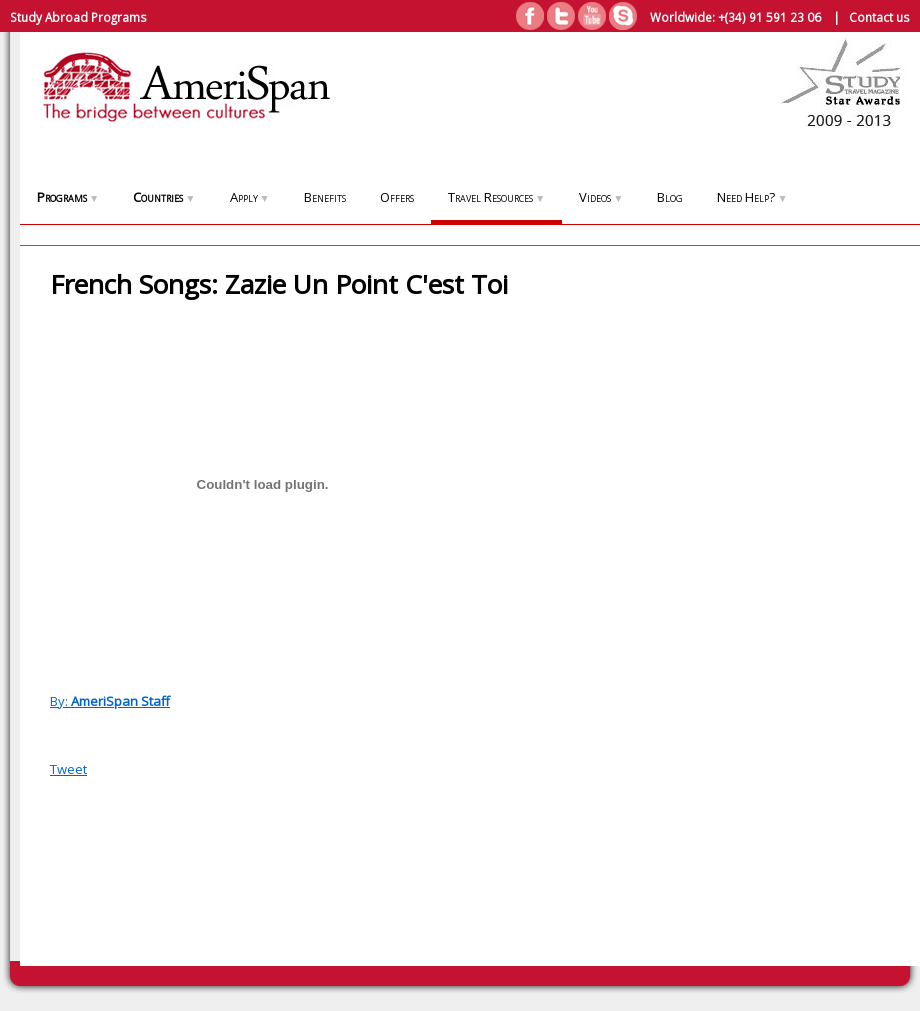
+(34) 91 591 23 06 (769, 17)
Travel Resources (496, 197)
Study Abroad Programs (78, 17)
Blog (670, 197)
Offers (397, 197)
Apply (250, 197)
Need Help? (752, 197)
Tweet (68, 769)
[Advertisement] (830, 612)
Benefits (325, 197)
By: (110, 701)
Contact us (879, 17)
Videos (601, 197)
